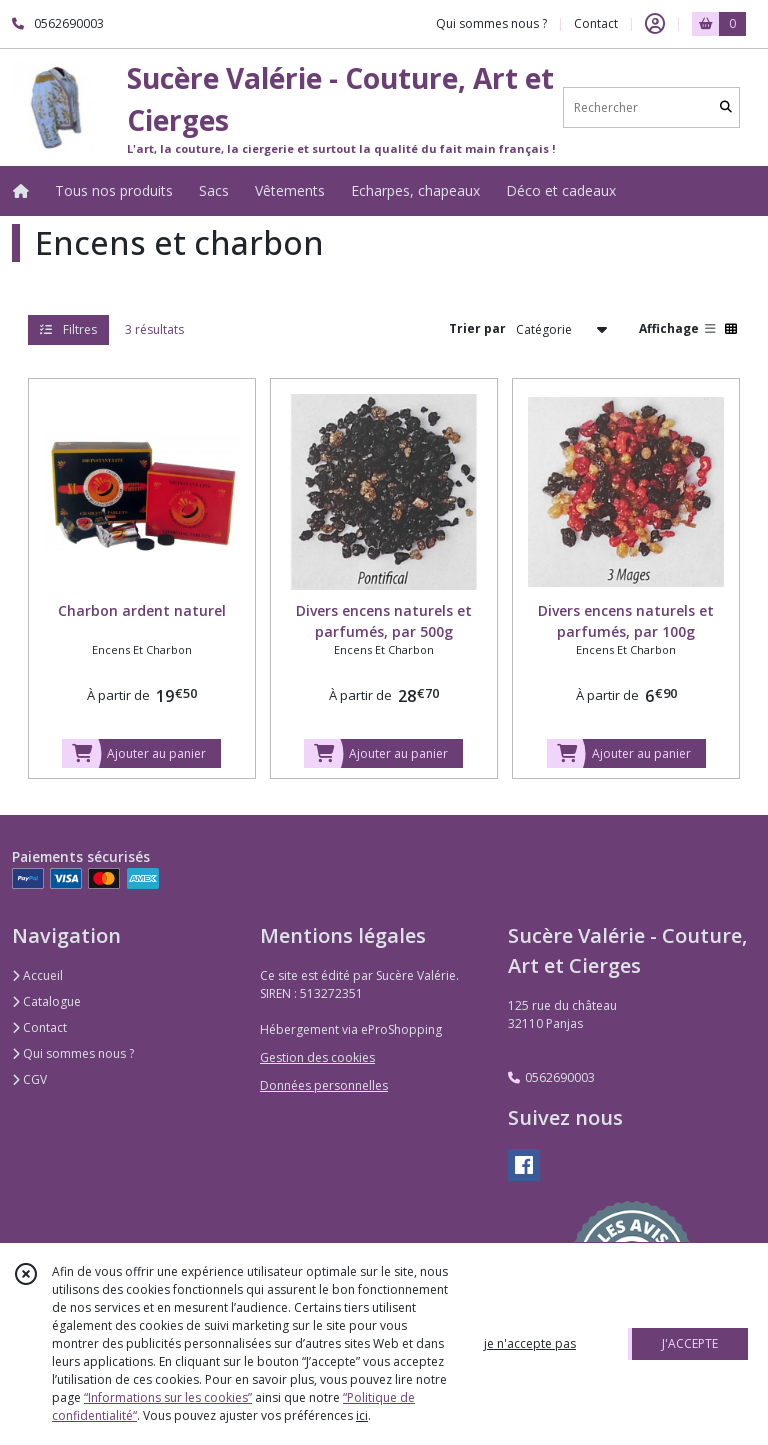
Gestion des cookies (317, 1057)
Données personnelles (324, 1085)
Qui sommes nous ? (73, 1053)
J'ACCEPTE (690, 1343)
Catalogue (46, 1001)
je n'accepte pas (530, 1343)
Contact (596, 23)
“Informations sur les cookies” (168, 1397)
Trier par (477, 328)
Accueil (37, 975)
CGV (29, 1079)
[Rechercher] (726, 107)
